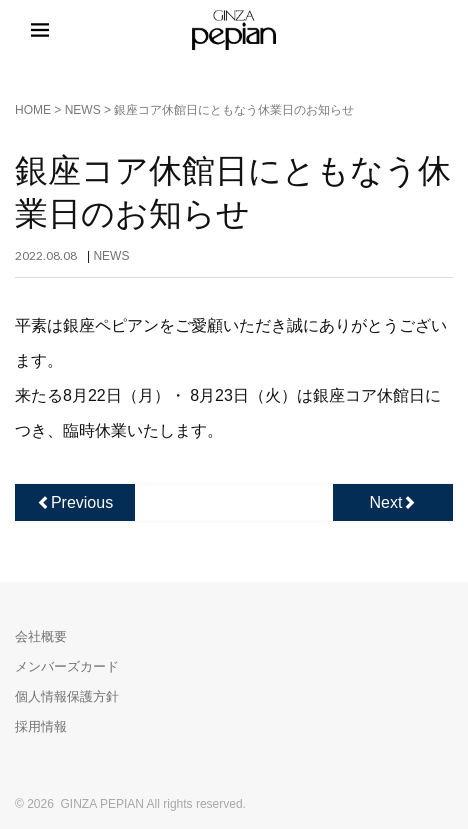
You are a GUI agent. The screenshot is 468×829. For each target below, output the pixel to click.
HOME (33, 110)
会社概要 (41, 636)
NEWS (83, 110)
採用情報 (41, 726)
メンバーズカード (67, 666)
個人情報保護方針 (67, 696)
